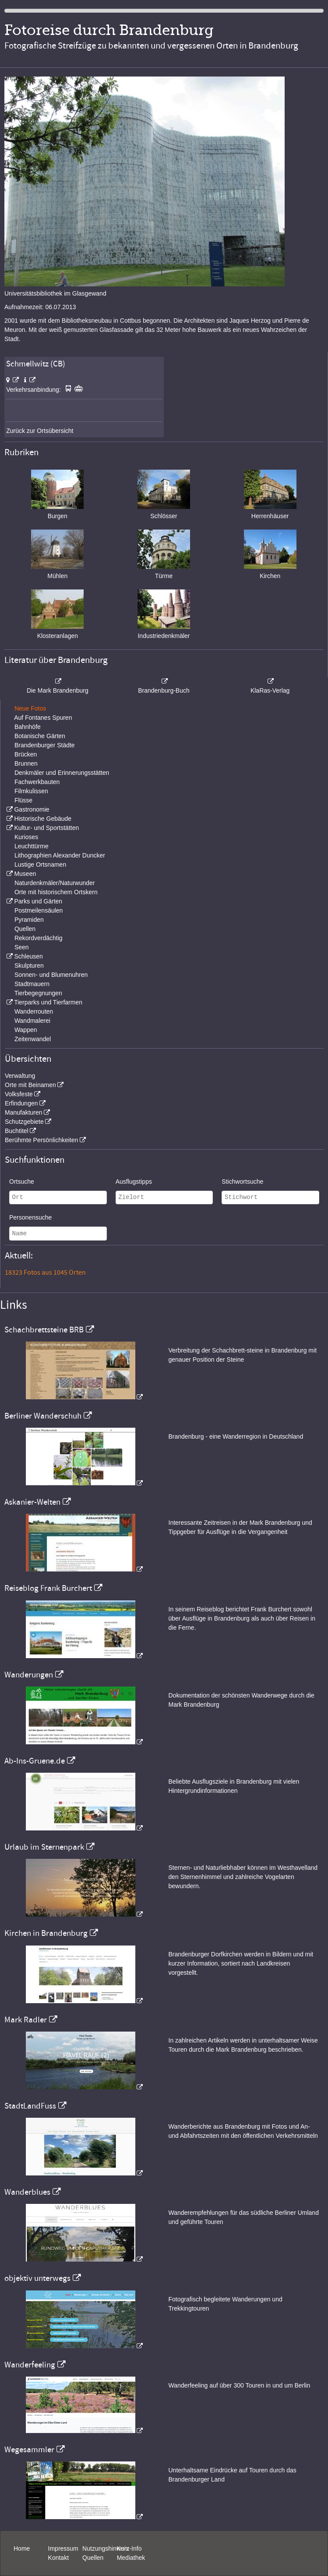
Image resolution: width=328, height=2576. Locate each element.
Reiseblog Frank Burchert (48, 1588)
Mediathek (131, 2557)
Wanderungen (28, 1675)
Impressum (63, 2548)
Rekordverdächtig (38, 937)
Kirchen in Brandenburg (46, 1933)
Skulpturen (29, 965)
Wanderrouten (33, 1011)
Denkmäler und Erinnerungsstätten (61, 772)
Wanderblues (27, 2192)
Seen (21, 947)
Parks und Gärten (38, 901)
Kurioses (26, 836)
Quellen (24, 928)
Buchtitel (16, 1130)
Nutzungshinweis (105, 2548)
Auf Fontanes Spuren (43, 717)
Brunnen (26, 763)
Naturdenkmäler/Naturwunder (54, 882)
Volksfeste (19, 1094)
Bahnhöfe (27, 726)
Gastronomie (31, 809)
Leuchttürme (31, 846)
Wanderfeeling (29, 2365)
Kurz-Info (129, 2548)
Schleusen (28, 956)
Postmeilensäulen (38, 910)
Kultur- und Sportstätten (46, 827)
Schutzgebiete (24, 1121)
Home (22, 2548)
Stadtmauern (31, 983)
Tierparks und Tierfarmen (48, 1002)
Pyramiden (29, 919)
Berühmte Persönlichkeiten (41, 1139)
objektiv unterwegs (37, 2278)
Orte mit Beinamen (30, 1084)
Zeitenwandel (32, 1038)
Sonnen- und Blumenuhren (51, 974)
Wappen (25, 1029)
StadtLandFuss (30, 2106)
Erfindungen (21, 1103)
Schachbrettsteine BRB (44, 1330)
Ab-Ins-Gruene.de (34, 1761)
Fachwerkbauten (37, 781)
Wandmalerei (32, 1020)
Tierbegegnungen (38, 993)
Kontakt (58, 2557)
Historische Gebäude (42, 818)
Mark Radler (25, 2020)
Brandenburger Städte (44, 745)
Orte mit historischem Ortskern (56, 892)
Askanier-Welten (32, 1502)
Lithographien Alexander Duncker (59, 855)
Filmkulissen (31, 791)
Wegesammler (29, 2449)
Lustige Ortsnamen (40, 864)
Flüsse (23, 800)
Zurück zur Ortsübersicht (39, 430)
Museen (25, 873)
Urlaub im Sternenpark (44, 1847)
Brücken (25, 754)
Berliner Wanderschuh (42, 1416)
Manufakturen (23, 1112)
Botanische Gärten (39, 735)
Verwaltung (20, 1075)
